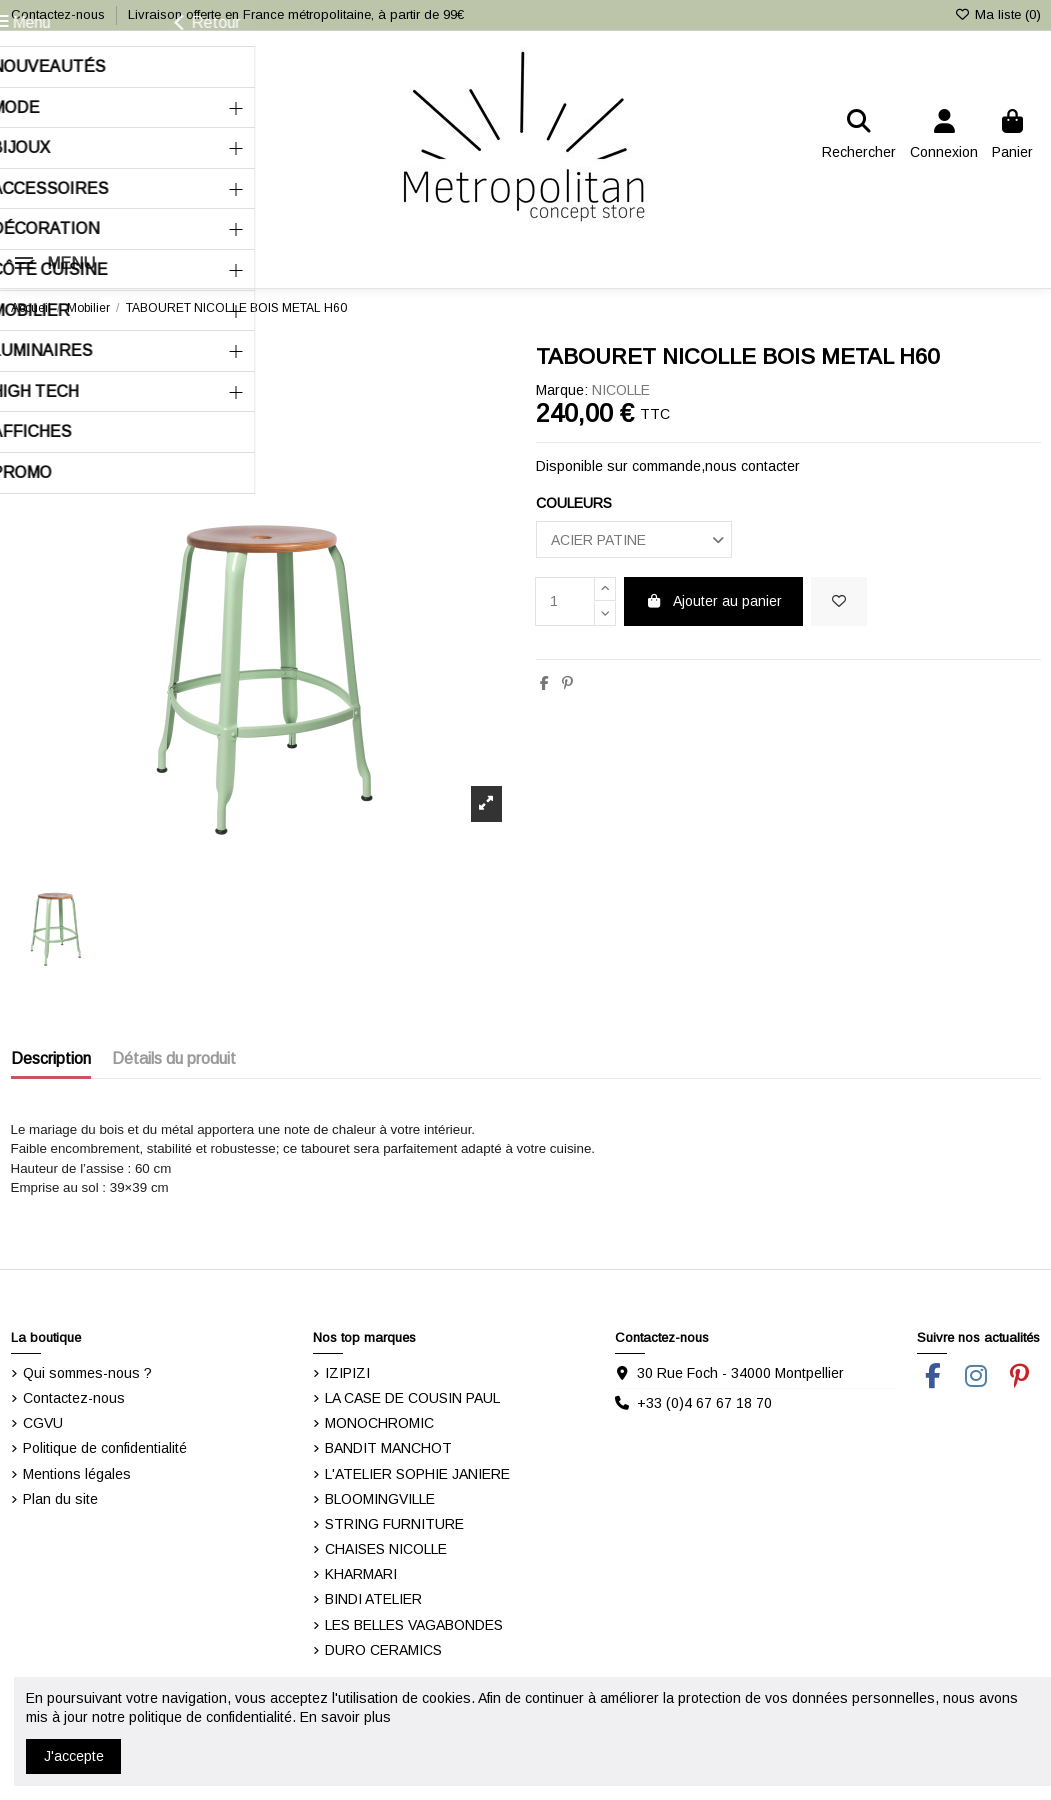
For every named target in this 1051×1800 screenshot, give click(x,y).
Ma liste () (997, 14)
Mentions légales (77, 1474)
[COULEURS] (634, 539)
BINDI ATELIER (373, 1599)
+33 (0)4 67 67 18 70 (704, 1403)
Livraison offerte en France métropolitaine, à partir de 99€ (296, 14)
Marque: (562, 390)
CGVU (43, 1423)
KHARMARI (361, 1574)
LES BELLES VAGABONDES (414, 1625)
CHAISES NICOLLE (386, 1549)
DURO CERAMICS (383, 1650)
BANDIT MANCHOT (388, 1448)
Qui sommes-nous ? (87, 1373)
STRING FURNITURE (394, 1524)
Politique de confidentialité (105, 1448)
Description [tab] (51, 1058)
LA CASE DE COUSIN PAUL (412, 1398)
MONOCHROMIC (379, 1423)
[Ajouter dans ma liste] (839, 601)
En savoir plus (345, 1717)
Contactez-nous (60, 14)
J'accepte (74, 1756)
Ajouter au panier (713, 601)
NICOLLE (621, 390)
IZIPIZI (347, 1373)
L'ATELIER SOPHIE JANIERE (417, 1474)
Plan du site (60, 1499)
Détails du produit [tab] (174, 1058)
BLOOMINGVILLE (380, 1499)
